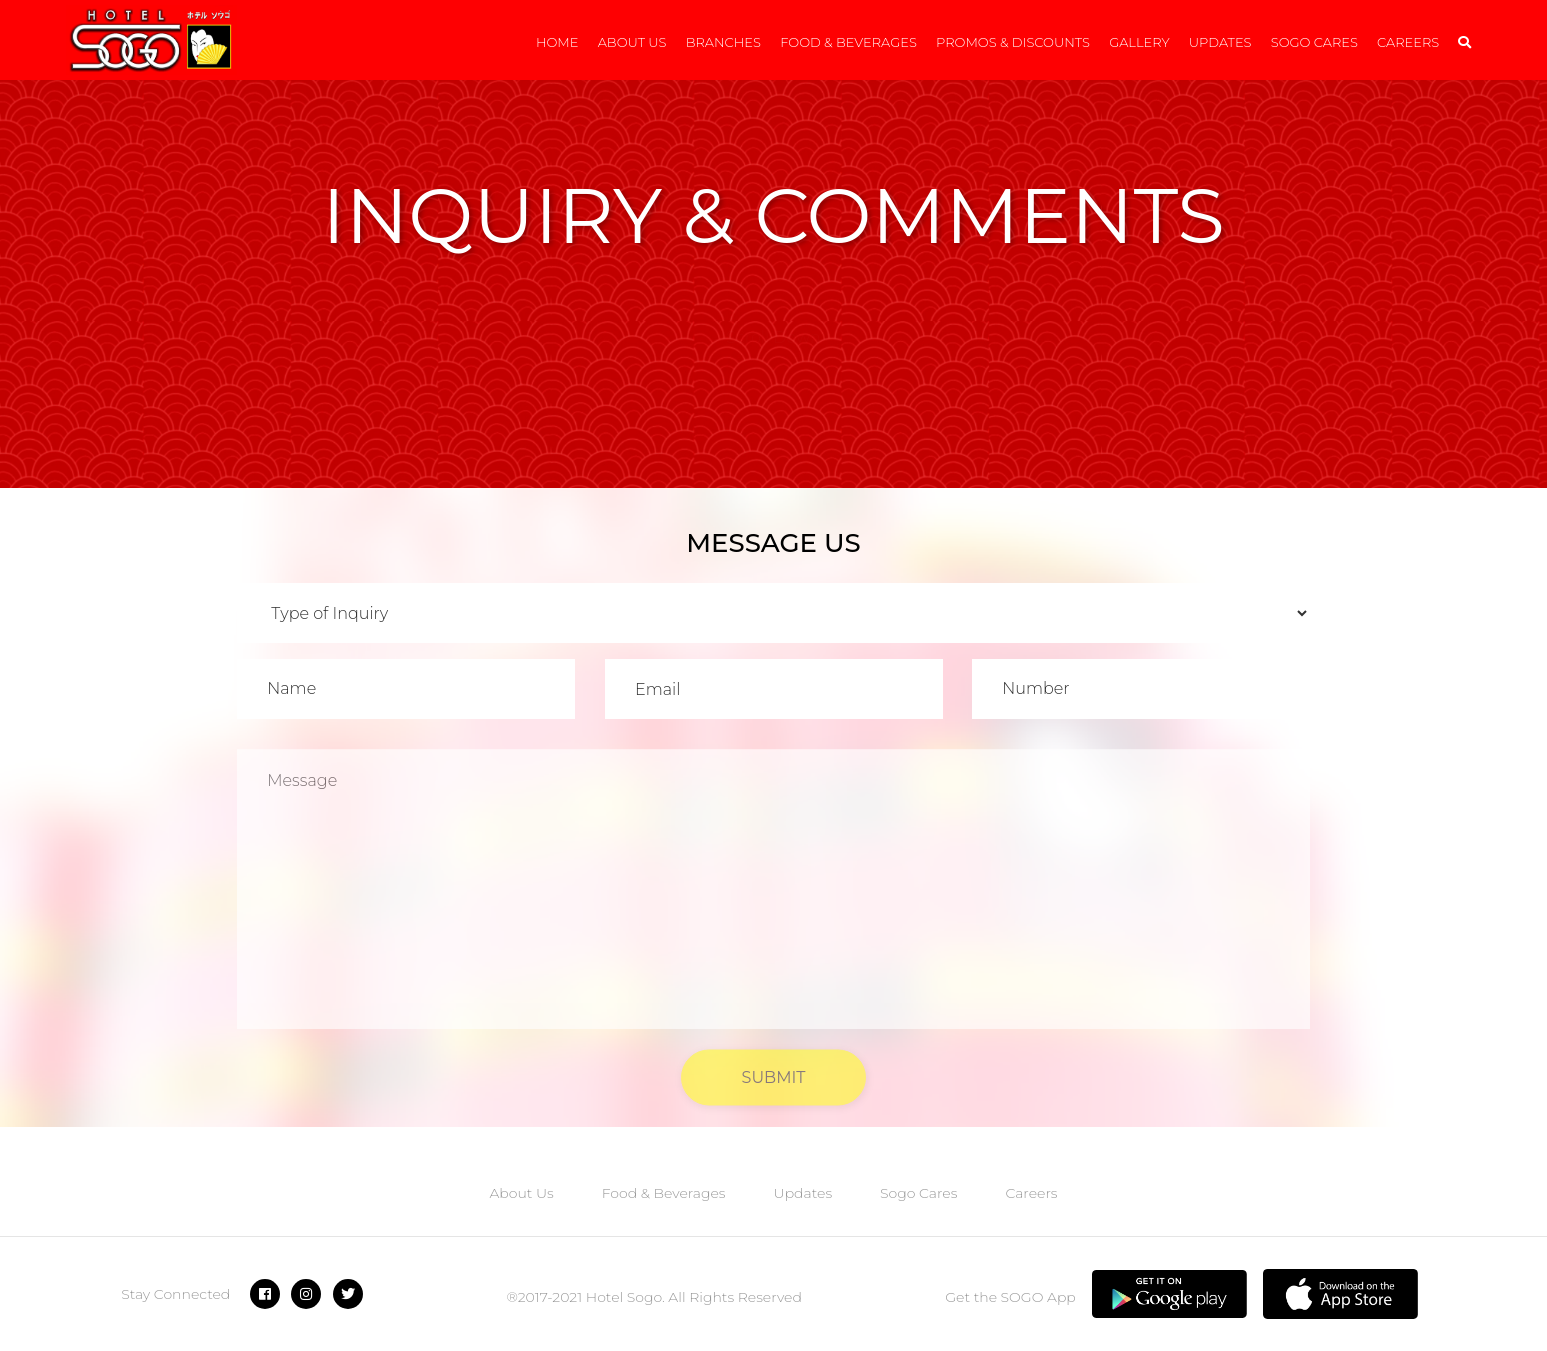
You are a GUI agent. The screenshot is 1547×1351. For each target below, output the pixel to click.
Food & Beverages (848, 42)
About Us (632, 42)
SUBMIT (774, 1087)
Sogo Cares (1314, 42)
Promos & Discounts (1013, 42)
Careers (1408, 42)
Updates (1220, 42)
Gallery (1139, 42)
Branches (723, 42)
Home (557, 42)
